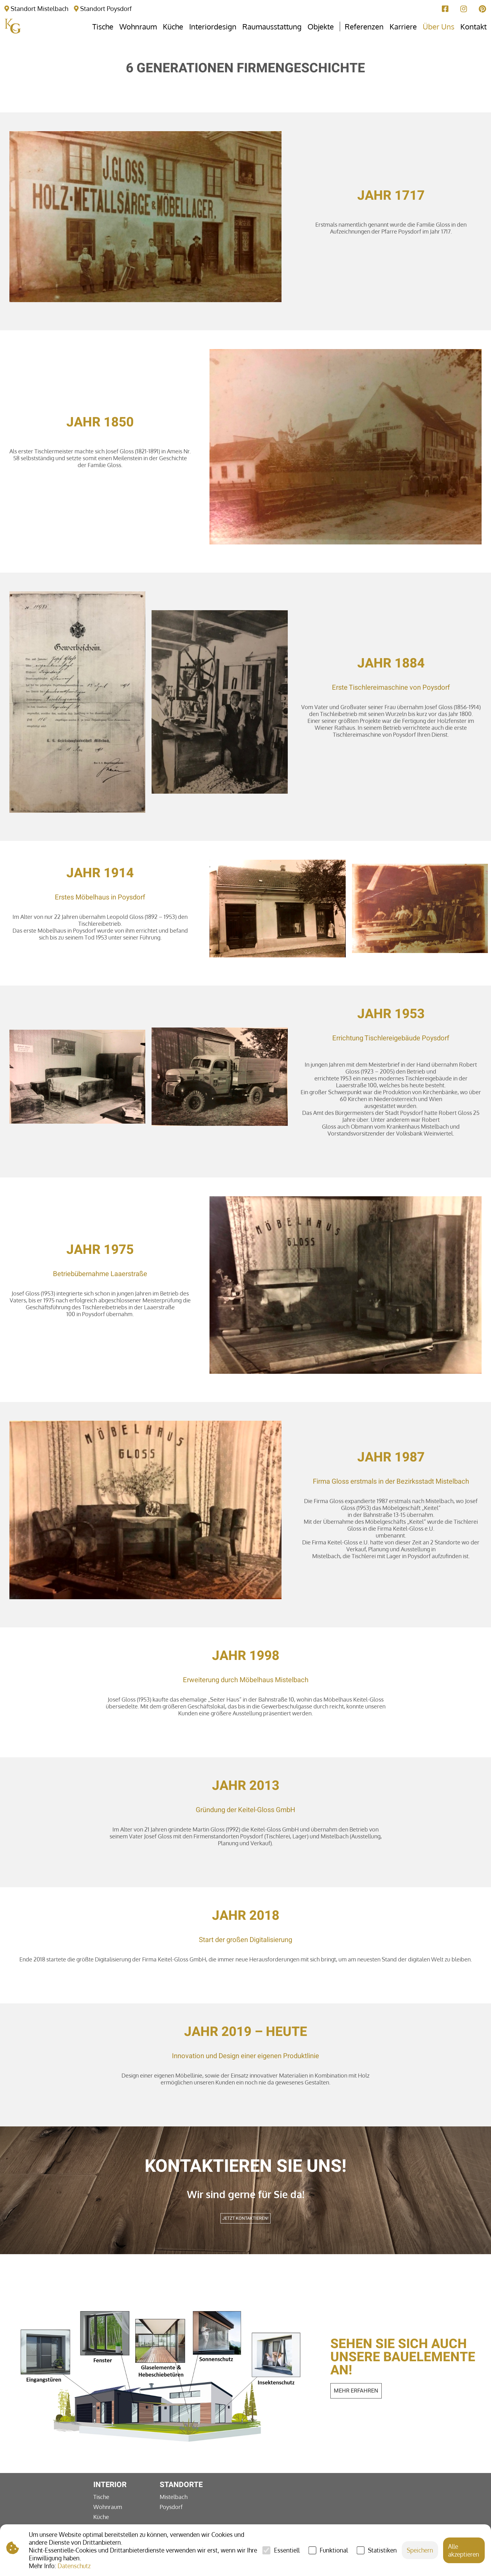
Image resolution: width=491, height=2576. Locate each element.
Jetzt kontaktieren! (245, 2218)
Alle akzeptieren (463, 2550)
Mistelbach (174, 2496)
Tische (101, 2496)
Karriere (403, 26)
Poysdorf (171, 2506)
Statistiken (382, 2550)
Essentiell (287, 2550)
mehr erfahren (356, 2391)
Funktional (334, 2550)
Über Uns (438, 26)
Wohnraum (107, 2506)
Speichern (420, 2550)
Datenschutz (74, 2566)
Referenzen (364, 26)
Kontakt (473, 26)
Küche (101, 2516)
